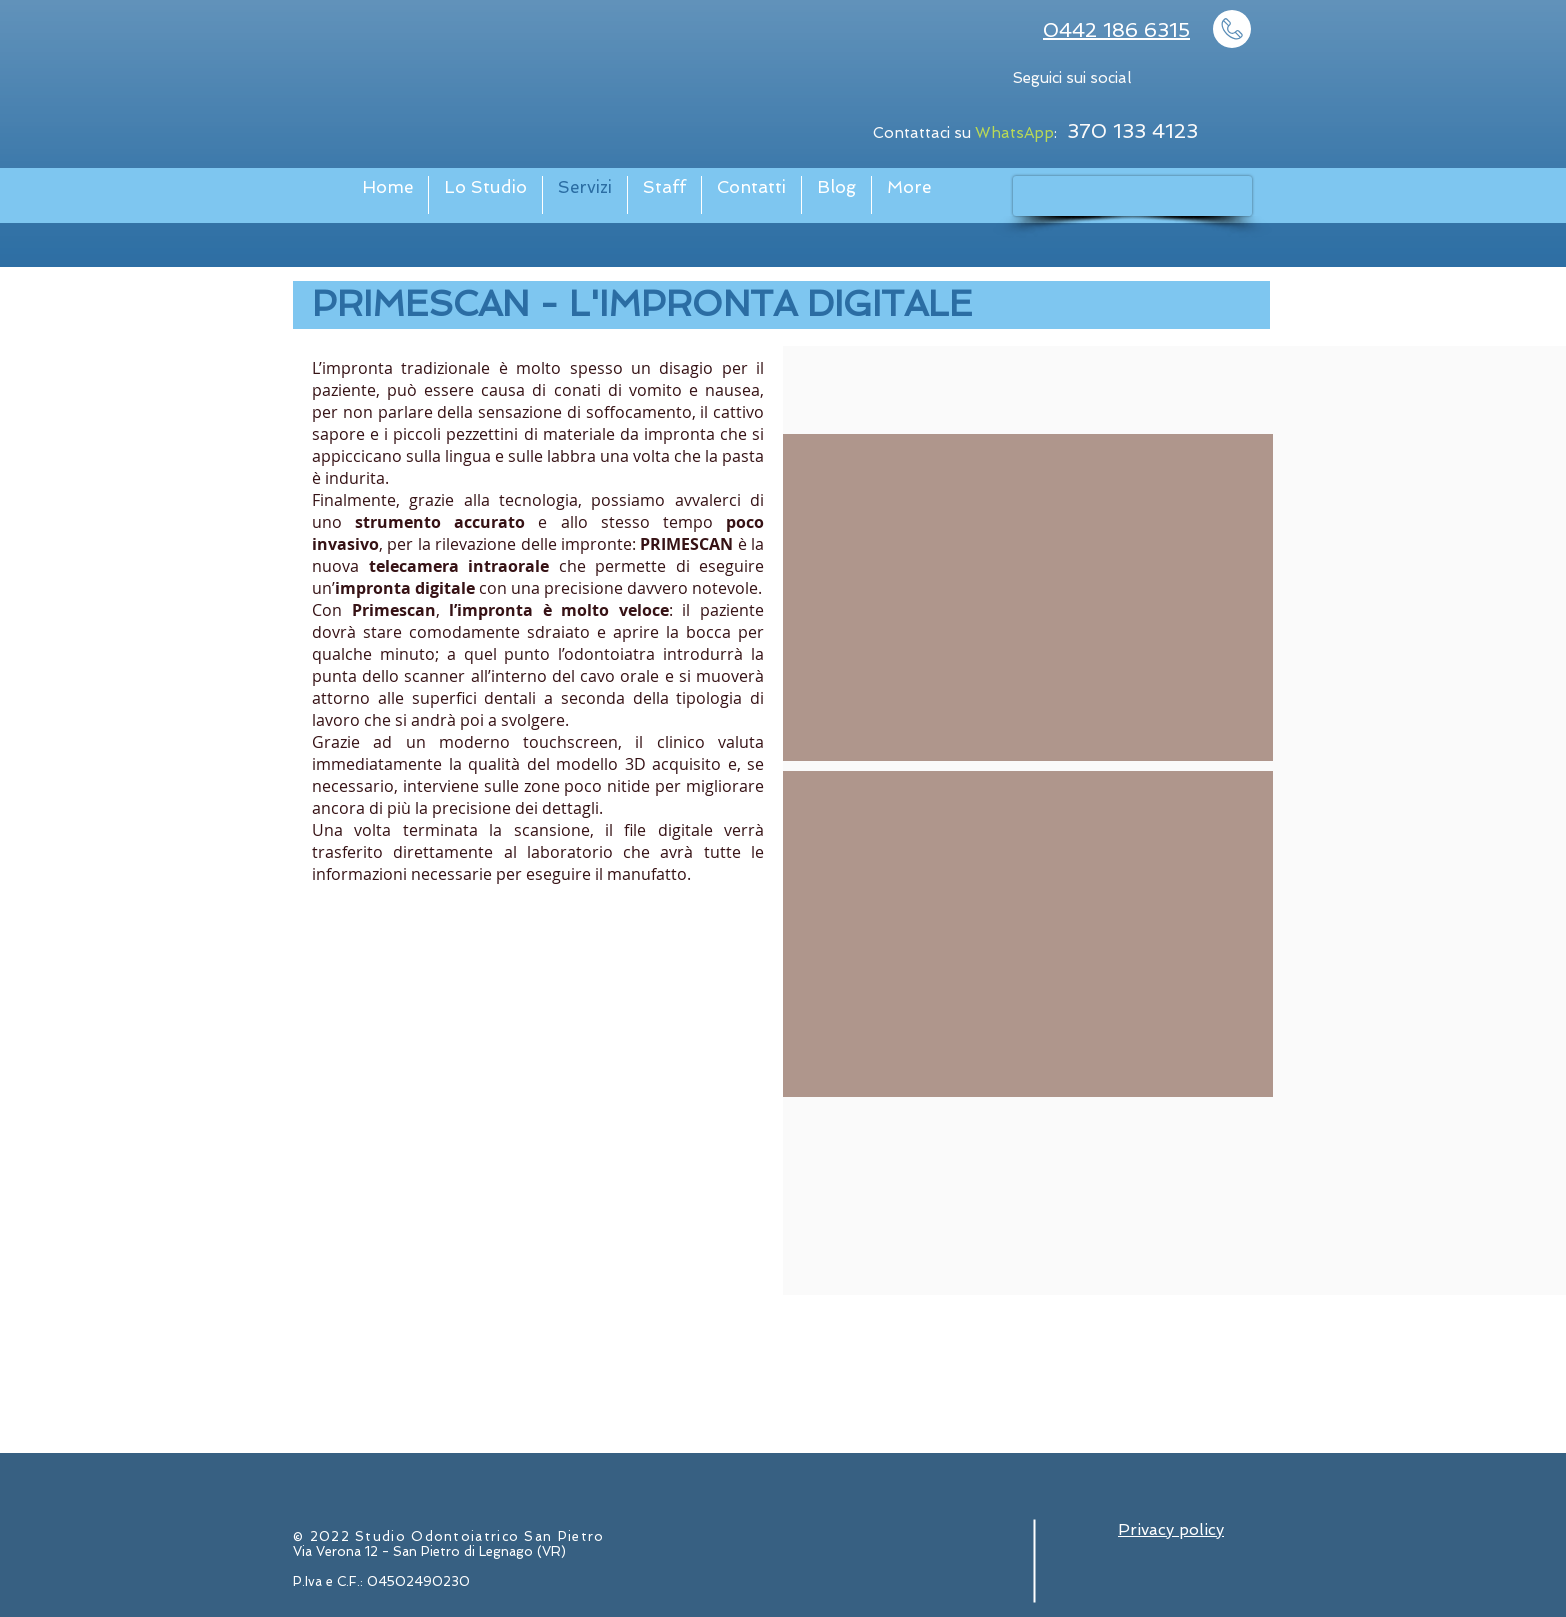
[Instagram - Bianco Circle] (1232, 80)
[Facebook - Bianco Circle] (1186, 80)
